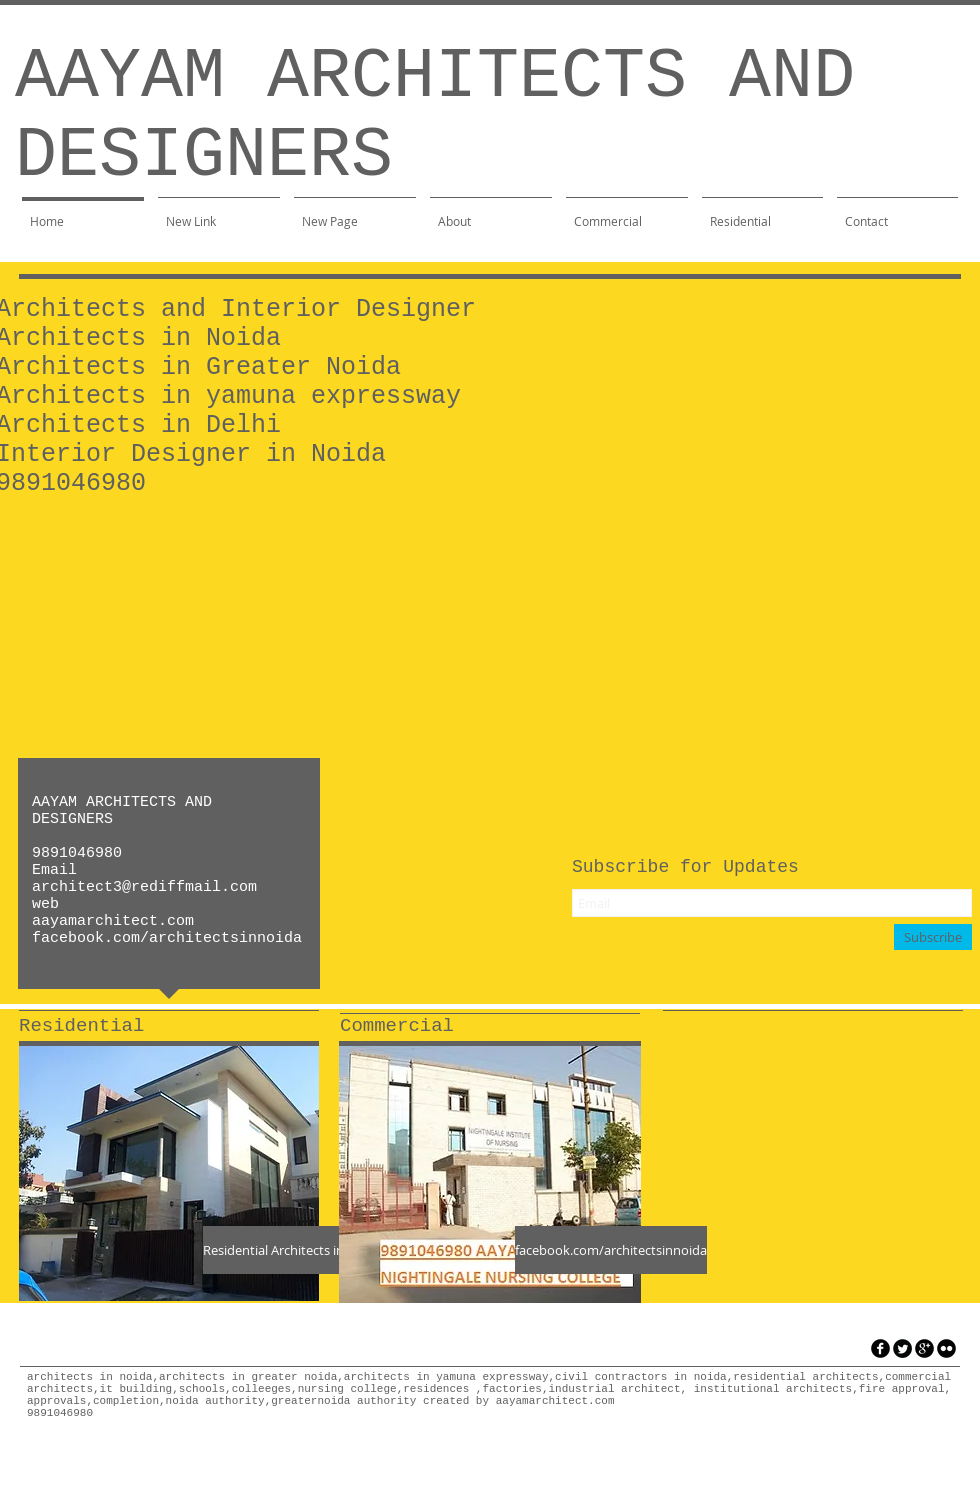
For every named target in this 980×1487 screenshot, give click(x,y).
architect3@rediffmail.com (144, 887)
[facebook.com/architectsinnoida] (611, 1250)
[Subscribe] (933, 937)
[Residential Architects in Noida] (293, 1250)
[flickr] (946, 1348)
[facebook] (880, 1348)
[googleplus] (924, 1348)
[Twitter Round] (902, 1348)
